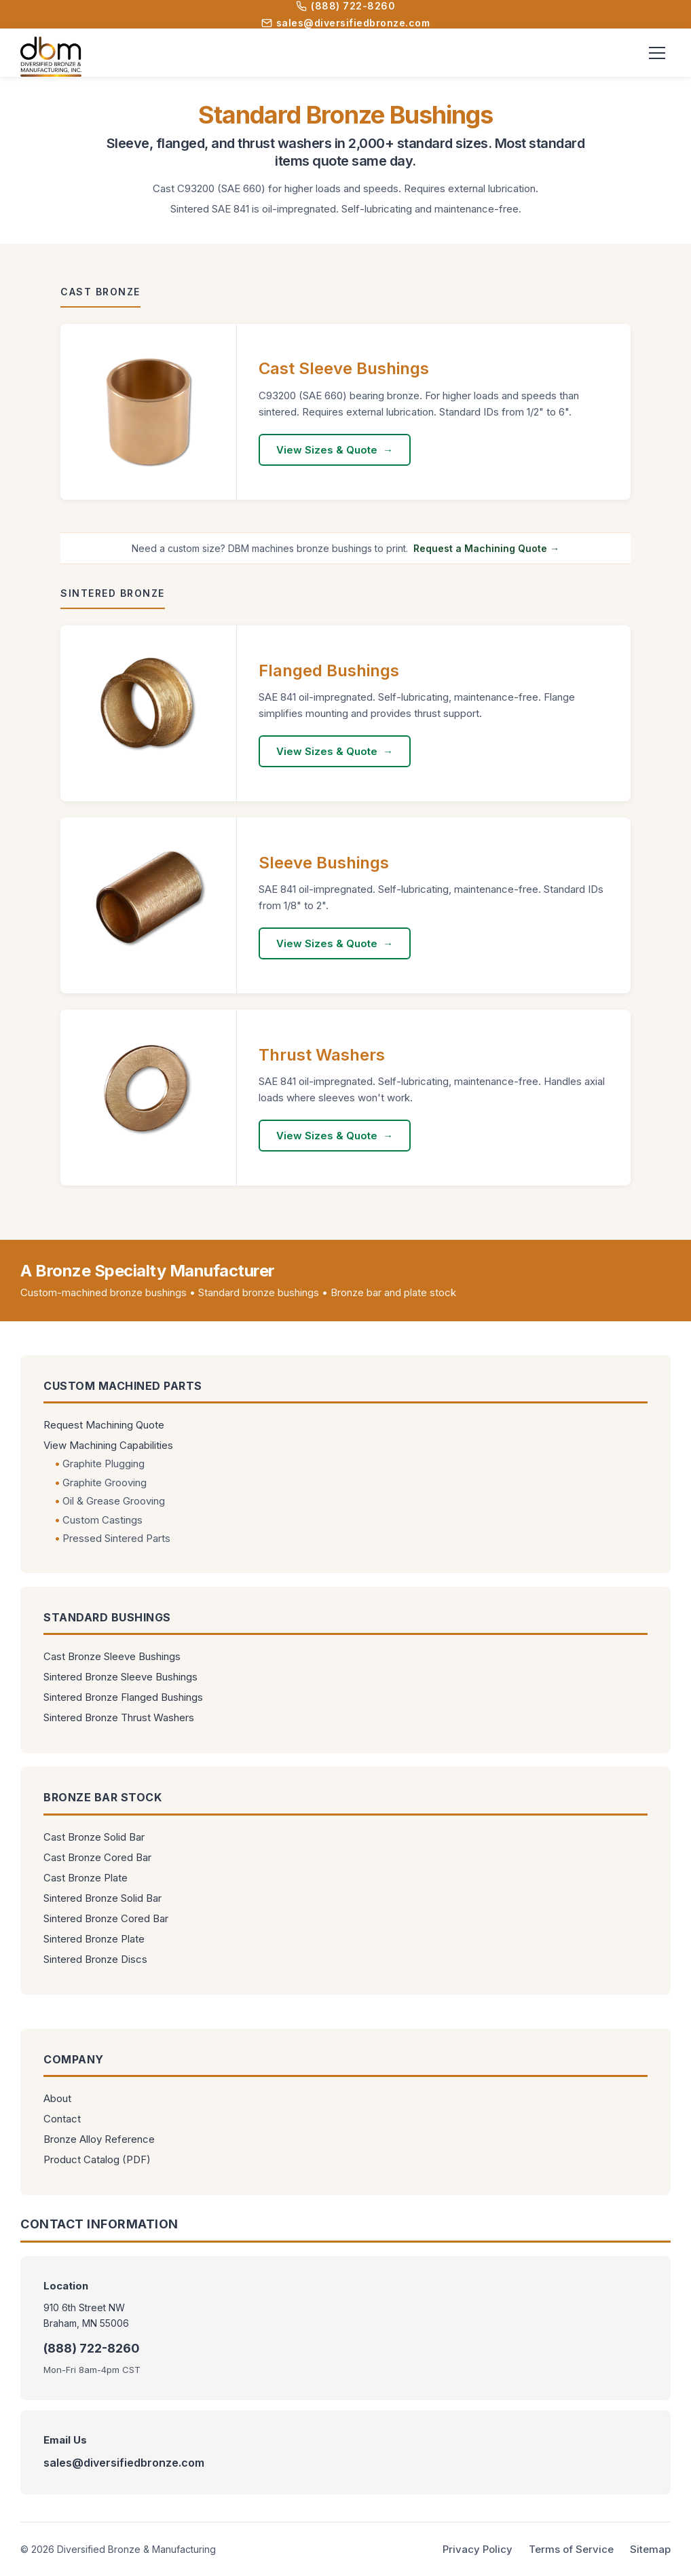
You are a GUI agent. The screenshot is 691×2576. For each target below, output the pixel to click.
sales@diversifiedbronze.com (345, 23)
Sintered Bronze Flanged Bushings (123, 1697)
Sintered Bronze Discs (95, 1959)
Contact (62, 2118)
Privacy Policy (477, 2549)
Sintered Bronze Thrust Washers (118, 1717)
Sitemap (650, 2549)
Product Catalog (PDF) (97, 2159)
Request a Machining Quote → (486, 548)
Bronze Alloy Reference (99, 2139)
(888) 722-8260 (345, 6)
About (57, 2098)
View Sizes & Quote (326, 449)
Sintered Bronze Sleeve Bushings (120, 1676)
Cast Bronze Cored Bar (97, 1857)
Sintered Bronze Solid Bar (102, 1898)
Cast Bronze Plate (85, 1877)
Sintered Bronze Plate (94, 1938)
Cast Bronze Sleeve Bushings (112, 1656)
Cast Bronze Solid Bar (94, 1836)
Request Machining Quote (103, 1424)
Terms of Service (571, 2549)
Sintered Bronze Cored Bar (105, 1918)
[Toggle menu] (657, 53)
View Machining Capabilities (108, 1445)
